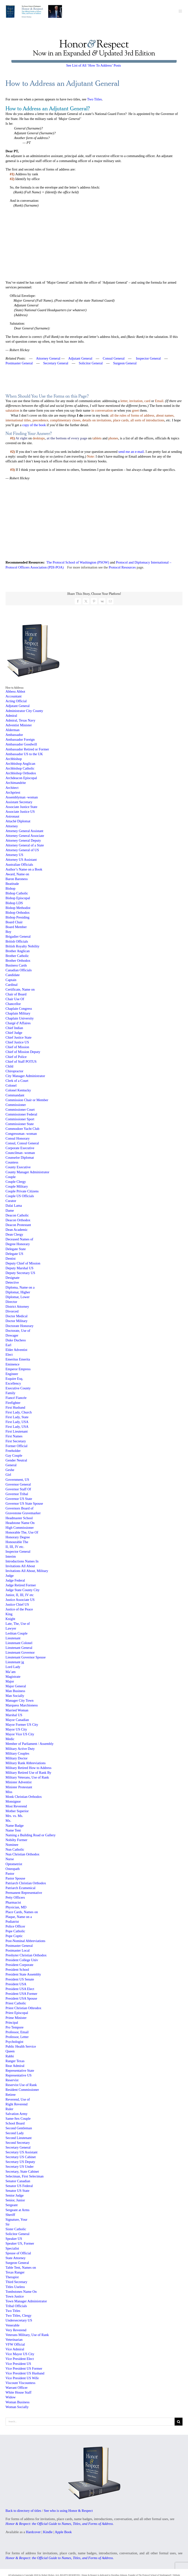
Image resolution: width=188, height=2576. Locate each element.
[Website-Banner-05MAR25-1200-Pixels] (94, 37)
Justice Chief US (17, 1604)
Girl (8, 1475)
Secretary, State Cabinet (22, 2171)
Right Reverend (17, 2104)
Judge (10, 1575)
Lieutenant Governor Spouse (26, 1657)
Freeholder (13, 1451)
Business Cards (16, 965)
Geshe (10, 1470)
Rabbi (10, 2056)
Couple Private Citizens (22, 1191)
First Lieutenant (17, 1431)
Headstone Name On (20, 1523)
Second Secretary (18, 2143)
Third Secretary (16, 2282)
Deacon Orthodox (18, 1220)
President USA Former (21, 1994)
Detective (12, 1282)
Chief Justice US (17, 1042)
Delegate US (14, 1254)
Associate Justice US (20, 811)
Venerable (12, 2325)
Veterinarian (14, 2340)
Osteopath (13, 1869)
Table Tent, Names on (21, 2267)
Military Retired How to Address (28, 1768)
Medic (10, 1739)
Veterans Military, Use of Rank (27, 2335)
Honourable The (17, 1542)
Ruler (9, 2109)
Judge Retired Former (21, 1585)
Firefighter (13, 1403)
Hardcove (32, 2532)
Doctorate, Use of (18, 1331)
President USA (16, 1984)
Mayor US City (16, 1729)
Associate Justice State (21, 807)
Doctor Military (17, 1321)
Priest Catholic (16, 2003)
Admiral (11, 715)
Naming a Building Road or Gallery (31, 1835)
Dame (10, 1210)
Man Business (15, 1691)
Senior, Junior (15, 2200)
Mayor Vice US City (20, 1734)
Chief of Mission (17, 1047)
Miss (9, 1792)
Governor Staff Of (18, 1489)
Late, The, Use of (18, 1623)
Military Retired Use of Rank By (28, 1772)
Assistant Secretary (19, 802)
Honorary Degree (18, 1537)
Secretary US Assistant (21, 2152)
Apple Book (63, 2532)
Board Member (16, 927)
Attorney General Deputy (23, 840)
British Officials (17, 941)
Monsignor (13, 1801)
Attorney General (48, 358)
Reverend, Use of (18, 2099)
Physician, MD (16, 1907)
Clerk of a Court (17, 1081)
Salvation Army (17, 2114)
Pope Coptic (14, 1936)
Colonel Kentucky (18, 1090)
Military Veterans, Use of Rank (27, 1777)
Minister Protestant (19, 1787)
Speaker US (14, 2239)
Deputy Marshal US (19, 1268)
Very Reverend (16, 2330)
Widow (11, 2397)
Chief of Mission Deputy (23, 1052)
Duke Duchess (16, 1340)
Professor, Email (17, 2032)
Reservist (12, 2080)
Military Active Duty (20, 1749)
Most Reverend (16, 1806)
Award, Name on (17, 874)
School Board (15, 2123)
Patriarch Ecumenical (20, 1888)
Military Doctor (17, 1758)
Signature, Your (16, 2219)
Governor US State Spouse (24, 1503)
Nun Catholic (15, 1849)
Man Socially (15, 1696)
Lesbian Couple (17, 1633)
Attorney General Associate (25, 836)
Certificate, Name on (20, 989)
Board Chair (14, 922)
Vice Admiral (15, 2349)
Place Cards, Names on (22, 1912)
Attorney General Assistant (24, 831)
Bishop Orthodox (18, 912)
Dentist (11, 1258)
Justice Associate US (20, 1600)
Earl (8, 1345)
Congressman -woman (21, 1134)
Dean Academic (17, 1230)
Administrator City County (24, 711)
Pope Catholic (15, 1931)
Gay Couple (14, 1455)
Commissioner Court (20, 1109)
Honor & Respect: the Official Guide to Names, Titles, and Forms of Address (59, 2524)
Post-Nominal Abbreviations (25, 1941)
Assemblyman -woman (22, 797)
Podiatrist (12, 1921)
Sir (8, 2224)
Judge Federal (15, 1580)
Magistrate (13, 1676)
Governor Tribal (17, 1494)
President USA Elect (20, 1989)
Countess (12, 1162)
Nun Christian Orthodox (22, 1854)
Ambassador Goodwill (21, 744)
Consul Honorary (18, 1138)
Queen (10, 2051)
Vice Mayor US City (20, 2354)
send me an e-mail (131, 452)
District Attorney (17, 1306)
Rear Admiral (15, 2066)
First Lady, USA (17, 1422)
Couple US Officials (20, 1196)
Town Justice (15, 2296)
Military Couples (17, 1753)
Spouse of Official (18, 2253)
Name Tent (13, 1830)
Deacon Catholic (17, 1215)
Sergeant (12, 2205)
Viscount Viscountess (20, 2383)
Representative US (19, 2075)
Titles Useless (15, 2287)
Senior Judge (15, 2195)
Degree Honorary (18, 1244)
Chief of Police (16, 1057)
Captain (11, 980)
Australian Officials (19, 864)
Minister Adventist (19, 1782)
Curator (11, 1201)
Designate (12, 1278)
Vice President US (18, 2364)
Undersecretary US (19, 2320)
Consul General (114, 358)
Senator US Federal (19, 2186)
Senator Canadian (18, 2181)
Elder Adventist (16, 1350)
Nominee (12, 1845)
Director (11, 1302)
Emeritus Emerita (18, 1359)
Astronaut (12, 816)
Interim (11, 1556)
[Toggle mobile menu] (180, 11)
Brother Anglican (18, 951)
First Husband (15, 1407)
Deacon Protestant (18, 1225)
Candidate (13, 975)
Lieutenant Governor (20, 1652)
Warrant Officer (17, 2388)
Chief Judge (14, 1033)
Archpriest (13, 792)
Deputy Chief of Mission (23, 1263)
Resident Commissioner (22, 2090)
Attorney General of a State (25, 845)
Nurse (10, 1859)
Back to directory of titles (23, 2511)
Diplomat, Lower (18, 1297)
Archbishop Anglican (20, 763)
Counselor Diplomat (20, 1157)
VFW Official (15, 2344)
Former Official (16, 1446)
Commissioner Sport (20, 1119)
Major (10, 1681)
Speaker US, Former (20, 2243)
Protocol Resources (122, 567)
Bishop (10, 888)
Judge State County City (22, 1590)
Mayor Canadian (17, 1720)
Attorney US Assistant (21, 859)
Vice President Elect (20, 2359)
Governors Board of (19, 1508)
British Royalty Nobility (22, 946)
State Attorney (16, 2258)
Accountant (14, 696)
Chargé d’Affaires (18, 1023)
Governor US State (19, 1499)
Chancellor (13, 1004)
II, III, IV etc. (15, 1547)
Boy (8, 932)
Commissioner (16, 1105)
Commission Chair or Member (27, 1100)
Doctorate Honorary (19, 1326)
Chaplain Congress (19, 1008)
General (11, 1465)
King (9, 1614)
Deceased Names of (19, 1239)
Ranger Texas (15, 2061)
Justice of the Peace (19, 1609)
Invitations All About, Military (27, 1571)
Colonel (11, 1085)
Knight (10, 1619)
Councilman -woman (20, 1153)
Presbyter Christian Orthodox (26, 1955)
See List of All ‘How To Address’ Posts (94, 65)
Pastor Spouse (15, 1878)
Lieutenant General (19, 1648)
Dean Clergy (14, 1234)
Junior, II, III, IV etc (20, 1595)
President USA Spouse (21, 1998)
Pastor (10, 1873)
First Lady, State (17, 1417)
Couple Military (17, 1186)
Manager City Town (19, 1700)
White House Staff (18, 2392)
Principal (12, 2022)
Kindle (48, 2532)
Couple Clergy (16, 1182)
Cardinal (11, 985)
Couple (11, 1177)
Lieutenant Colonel (19, 1643)
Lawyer (11, 1628)
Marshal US (14, 1715)
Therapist (12, 2277)
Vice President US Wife (22, 2378)
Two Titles (94, 99)
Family (10, 1393)
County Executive (18, 1167)
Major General (16, 1686)
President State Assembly (23, 1974)
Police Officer (15, 1926)
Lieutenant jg (15, 1662)
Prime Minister (16, 2018)
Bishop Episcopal (18, 898)
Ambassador (14, 735)
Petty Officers (15, 1897)
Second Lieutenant (19, 2138)
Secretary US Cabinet (21, 2157)
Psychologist (14, 2042)
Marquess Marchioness (22, 1705)
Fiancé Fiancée (16, 1398)
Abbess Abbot (15, 691)
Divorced (12, 1311)
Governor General (18, 1484)
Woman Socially (17, 2407)
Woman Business (18, 2402)
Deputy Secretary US (20, 1273)
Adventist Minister (19, 725)
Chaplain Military (18, 1013)
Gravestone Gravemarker (23, 1513)
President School (17, 1969)
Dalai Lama (14, 1205)
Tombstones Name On (21, 2291)
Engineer (12, 1374)
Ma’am (11, 1672)
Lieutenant (13, 1638)
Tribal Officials (16, 2306)
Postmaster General (19, 363)
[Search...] (90, 2422)
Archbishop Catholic (20, 768)
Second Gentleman (19, 2128)
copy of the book (34, 425)
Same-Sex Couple (18, 2118)
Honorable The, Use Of (22, 1532)
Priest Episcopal (17, 2013)
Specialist (12, 2248)
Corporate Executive (20, 1148)
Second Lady (15, 2133)
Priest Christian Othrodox (23, 2008)
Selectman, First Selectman (25, 2176)
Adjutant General (80, 358)
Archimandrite (16, 783)
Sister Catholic (16, 2229)
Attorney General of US (22, 850)
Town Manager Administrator (26, 2301)
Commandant (15, 1095)
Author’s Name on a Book (24, 869)
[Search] (178, 2422)
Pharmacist (13, 1902)
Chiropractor (14, 1071)
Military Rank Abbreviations (26, 1763)
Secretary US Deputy (20, 2162)
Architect (12, 788)
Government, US (17, 1479)
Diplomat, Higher (18, 1292)
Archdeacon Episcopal (21, 778)
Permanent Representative (24, 1893)
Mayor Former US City (22, 1724)
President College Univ (22, 1960)
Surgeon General (125, 363)
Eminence (12, 1364)
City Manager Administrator (25, 1076)
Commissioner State (20, 1124)
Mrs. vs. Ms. (14, 1816)
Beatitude (12, 884)
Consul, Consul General (22, 1143)
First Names (14, 1436)
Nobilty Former (16, 1840)
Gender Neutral (16, 1460)
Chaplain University (20, 1018)
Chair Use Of (15, 999)
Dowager (12, 1335)
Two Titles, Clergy (18, 2315)
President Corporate (19, 1965)
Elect (9, 1354)
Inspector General (148, 358)
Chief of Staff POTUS (21, 1061)
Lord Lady (13, 1667)
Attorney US (14, 855)
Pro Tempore (15, 2027)
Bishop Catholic (17, 893)
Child (9, 1066)
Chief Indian (14, 1028)
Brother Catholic (17, 956)
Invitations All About (20, 1566)
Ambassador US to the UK (24, 754)
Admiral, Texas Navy (20, 720)
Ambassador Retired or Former (27, 749)
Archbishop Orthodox (21, 773)
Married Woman (17, 1710)
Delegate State (16, 1249)
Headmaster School (19, 1518)
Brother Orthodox (18, 960)
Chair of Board (16, 994)
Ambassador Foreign (20, 739)
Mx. (8, 1820)
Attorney (12, 826)
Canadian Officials (19, 970)
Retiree (11, 2095)
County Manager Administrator (27, 1172)
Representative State (20, 2070)
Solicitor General (91, 363)
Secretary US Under (20, 2166)
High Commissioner (20, 1527)
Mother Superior (17, 1811)
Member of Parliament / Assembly (30, 1744)
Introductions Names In (22, 1561)
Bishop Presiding (17, 917)
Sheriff (10, 2215)
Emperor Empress (18, 1369)
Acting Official (16, 701)
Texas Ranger (15, 2272)
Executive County (18, 1388)
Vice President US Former (24, 2368)
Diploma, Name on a (20, 1287)
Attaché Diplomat (18, 821)
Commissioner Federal (21, 1114)
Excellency (13, 1383)
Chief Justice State (18, 1037)
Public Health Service (21, 2046)
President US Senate (20, 1979)
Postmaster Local (18, 1950)
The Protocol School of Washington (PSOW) (77, 562)
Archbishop (14, 759)
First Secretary (16, 1441)
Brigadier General (18, 936)
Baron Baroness (17, 879)
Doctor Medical (17, 1316)
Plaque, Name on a (19, 1917)
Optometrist (14, 1864)
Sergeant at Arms (18, 2210)
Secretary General (55, 363)
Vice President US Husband (25, 2373)
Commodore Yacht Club (22, 1129)
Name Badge (15, 1825)
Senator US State (17, 2191)
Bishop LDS (14, 903)
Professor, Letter (17, 2037)
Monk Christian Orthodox (24, 1797)
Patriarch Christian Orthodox (26, 1883)
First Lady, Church (19, 1412)
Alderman (12, 730)
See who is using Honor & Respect (68, 2511)
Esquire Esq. (14, 1379)
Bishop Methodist (18, 908)
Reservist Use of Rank (21, 2085)
